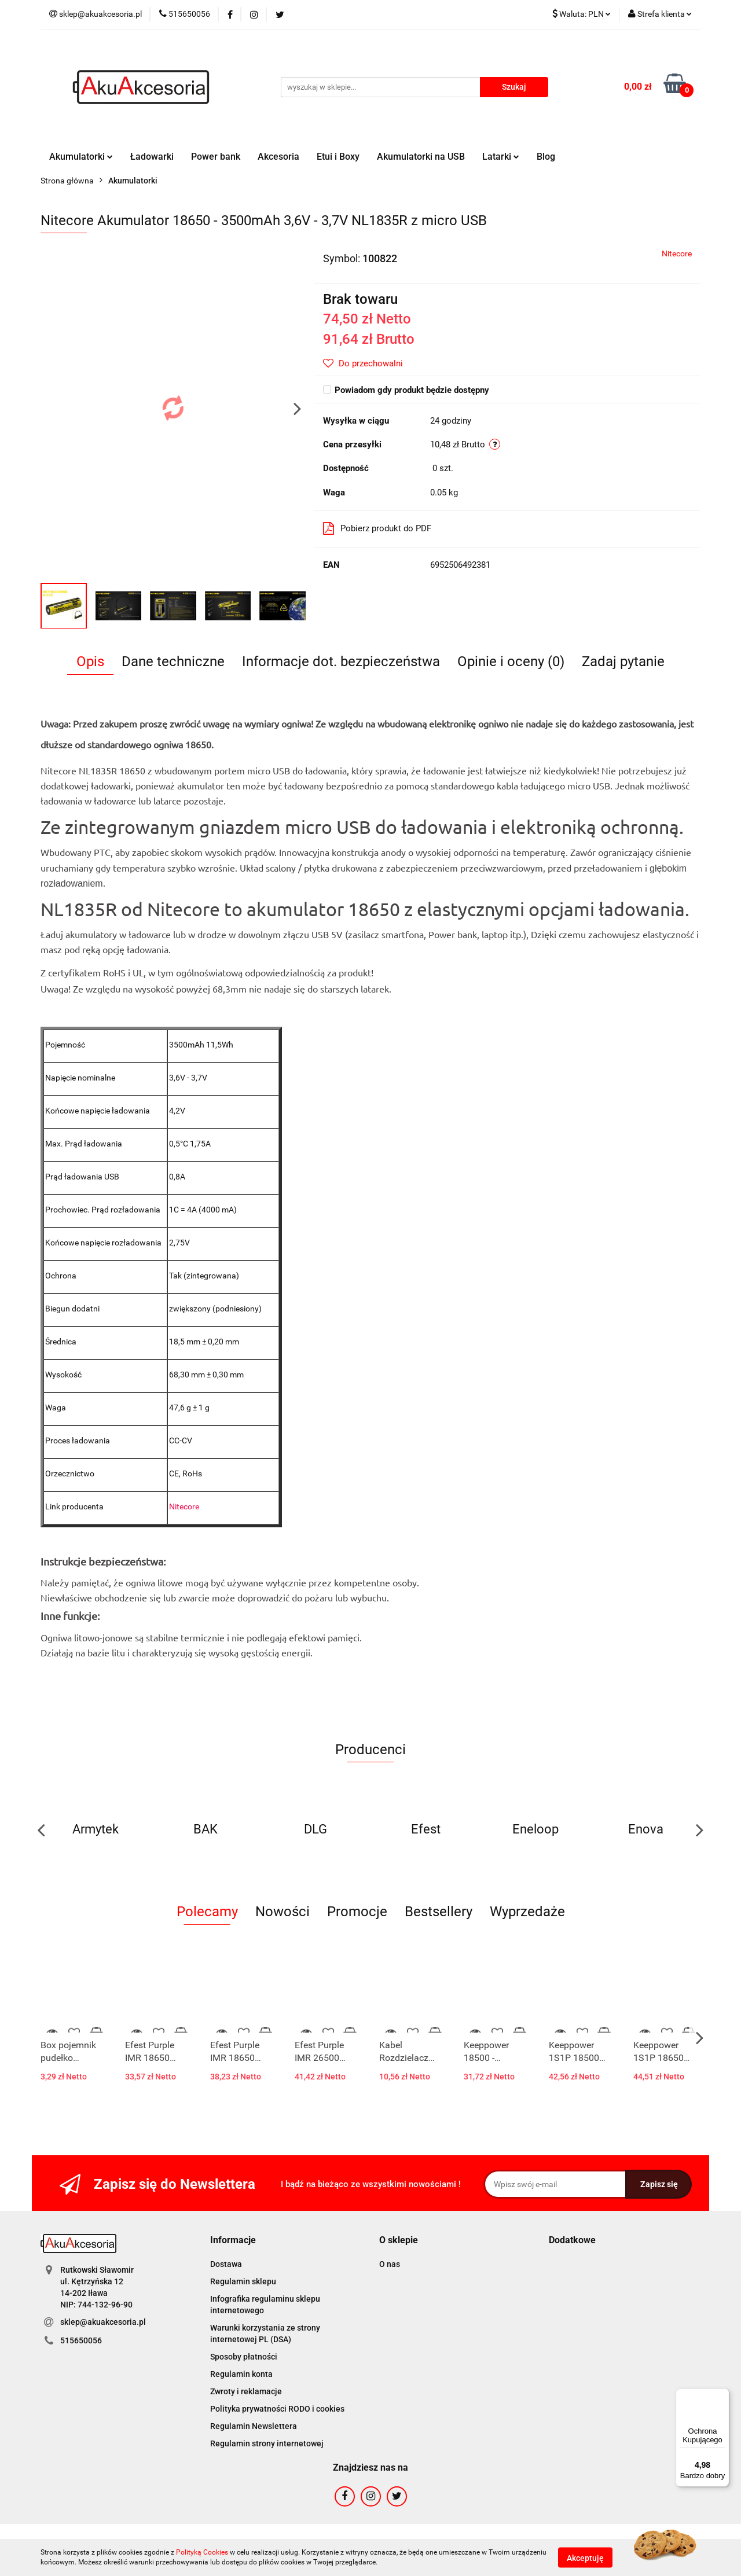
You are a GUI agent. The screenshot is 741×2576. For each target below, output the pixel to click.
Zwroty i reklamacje (246, 2391)
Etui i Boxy (338, 156)
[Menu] (722, 2395)
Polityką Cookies (202, 2552)
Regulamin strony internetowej (267, 2443)
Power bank (215, 156)
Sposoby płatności (243, 2356)
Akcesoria (278, 156)
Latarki (500, 156)
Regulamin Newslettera (253, 2426)
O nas (389, 2264)
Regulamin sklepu (243, 2281)
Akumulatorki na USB (421, 156)
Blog (546, 156)
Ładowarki (152, 156)
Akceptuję (585, 2557)
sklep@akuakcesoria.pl (103, 2322)
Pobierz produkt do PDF (377, 528)
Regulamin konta (241, 2374)
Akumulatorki (81, 156)
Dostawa (226, 2264)
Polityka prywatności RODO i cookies (277, 2408)
